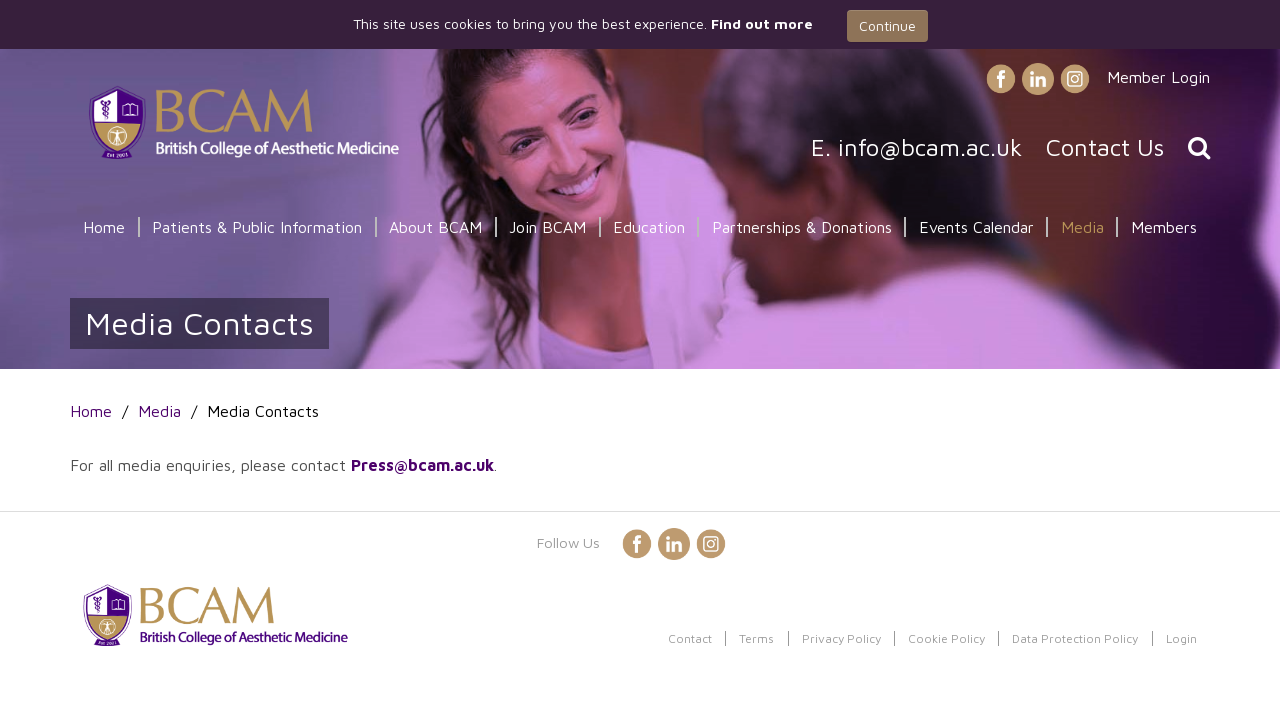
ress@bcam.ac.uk (427, 465)
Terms (756, 638)
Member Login (1158, 77)
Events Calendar (976, 227)
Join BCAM (547, 227)
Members (1164, 227)
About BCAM (435, 227)
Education (649, 227)
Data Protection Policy (1075, 638)
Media (1082, 227)
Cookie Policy (946, 638)
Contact (690, 638)
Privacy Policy (841, 638)
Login (1181, 638)
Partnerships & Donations (802, 227)
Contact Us (1105, 147)
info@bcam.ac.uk (930, 147)
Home (104, 227)
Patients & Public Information (257, 227)
